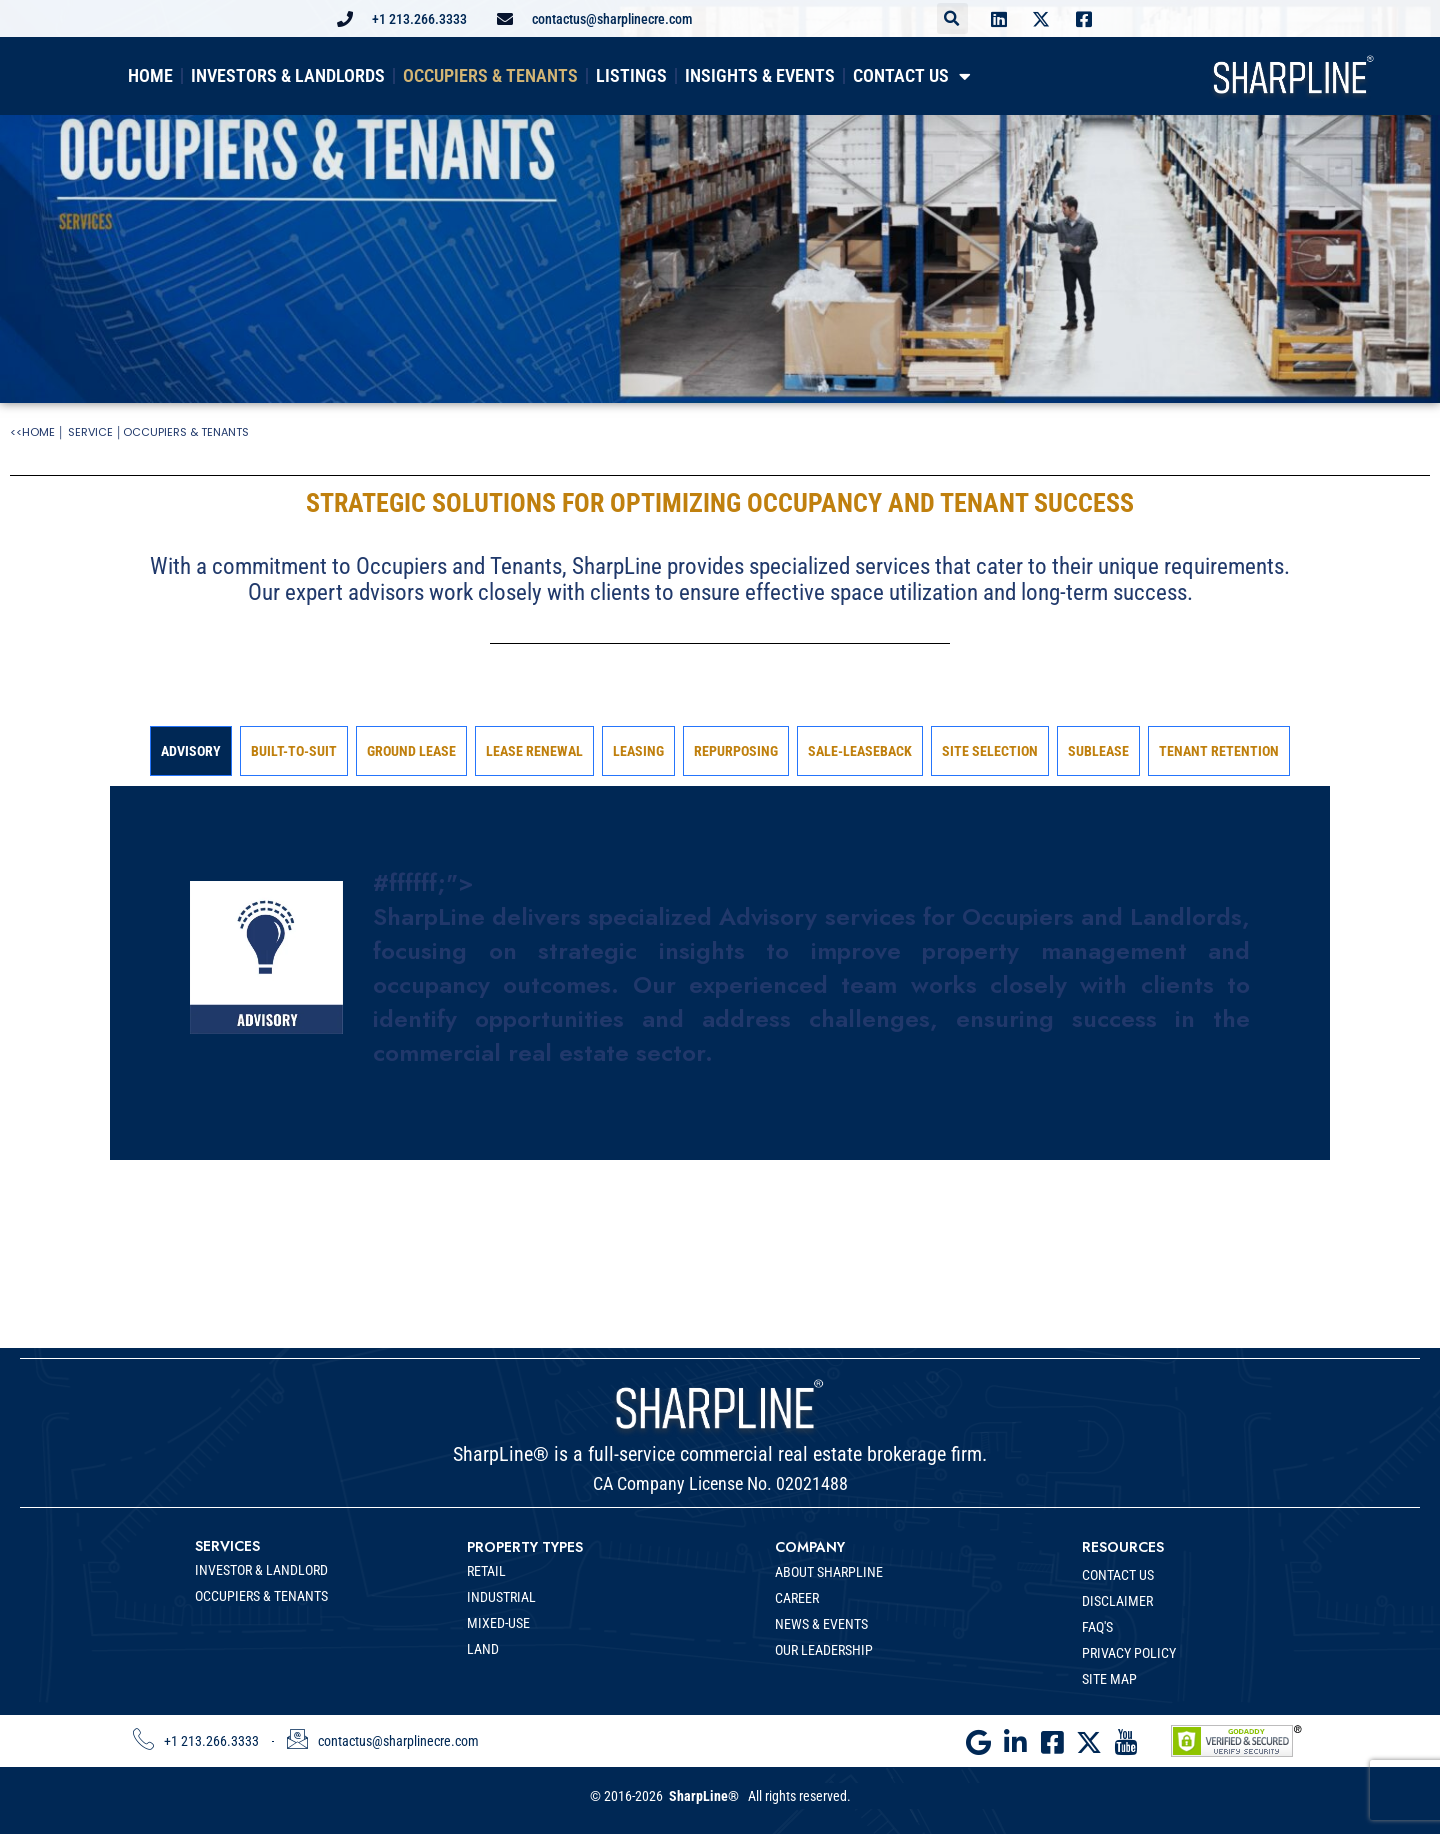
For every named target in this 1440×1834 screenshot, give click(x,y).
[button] (952, 18)
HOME (150, 76)
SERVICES (227, 1546)
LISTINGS (631, 76)
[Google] (983, 1733)
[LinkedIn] (1019, 1733)
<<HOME (32, 432)
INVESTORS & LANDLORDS (288, 76)
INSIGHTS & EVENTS (760, 76)
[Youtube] (1127, 1733)
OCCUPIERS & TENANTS (490, 76)
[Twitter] (1091, 1733)
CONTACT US (912, 76)
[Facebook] (1055, 1733)
